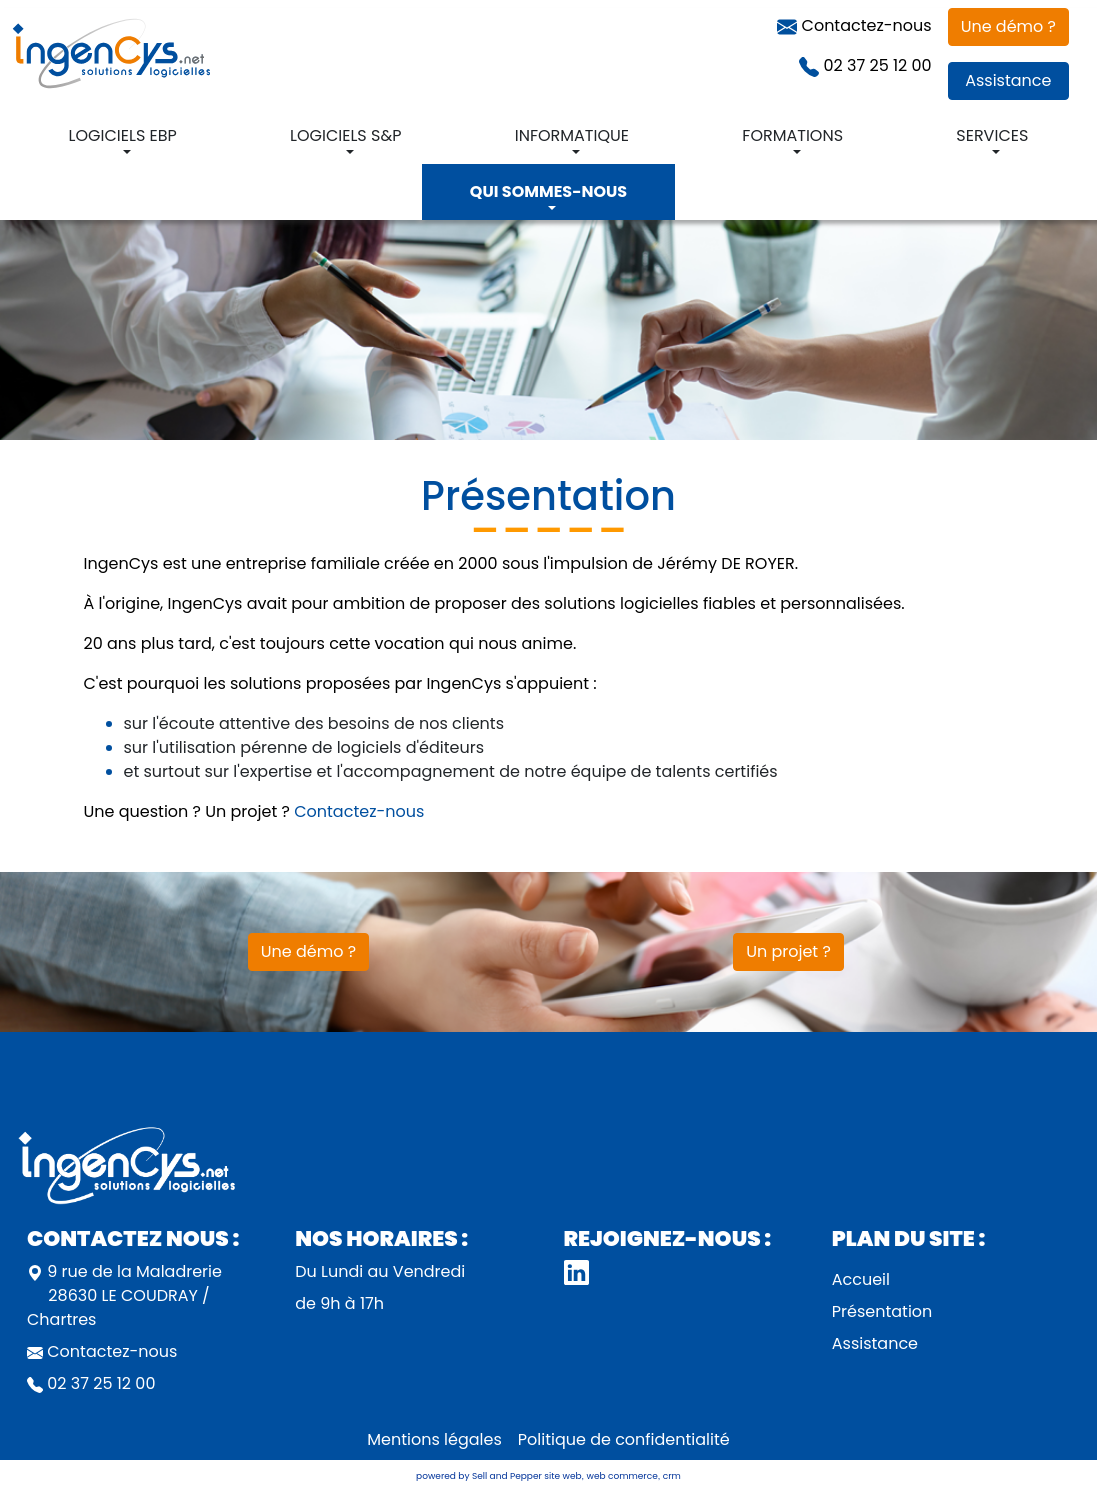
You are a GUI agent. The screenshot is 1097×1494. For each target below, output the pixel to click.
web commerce (622, 1476)
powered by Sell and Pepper (479, 1476)
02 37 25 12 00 (865, 65)
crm (672, 1476)
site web (562, 1476)
